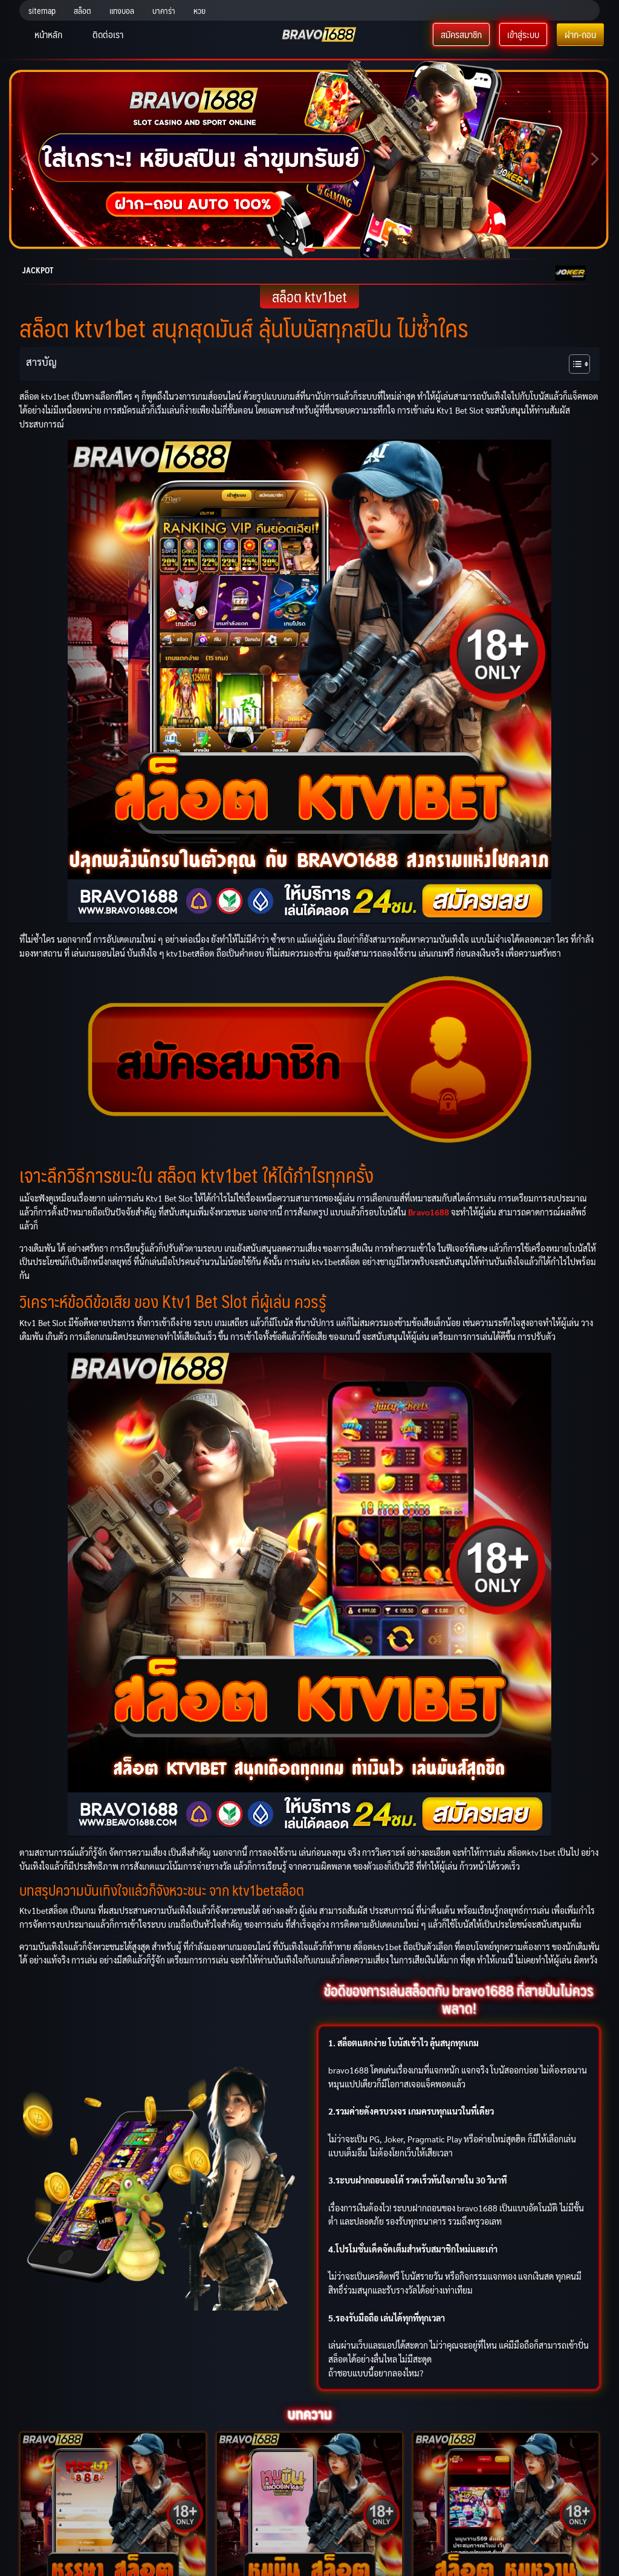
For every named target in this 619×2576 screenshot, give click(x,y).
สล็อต (82, 10)
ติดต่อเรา (107, 34)
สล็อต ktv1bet (309, 296)
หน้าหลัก (48, 34)
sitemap (42, 10)
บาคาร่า (163, 10)
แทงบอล (121, 10)
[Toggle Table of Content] (573, 364)
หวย (199, 10)
